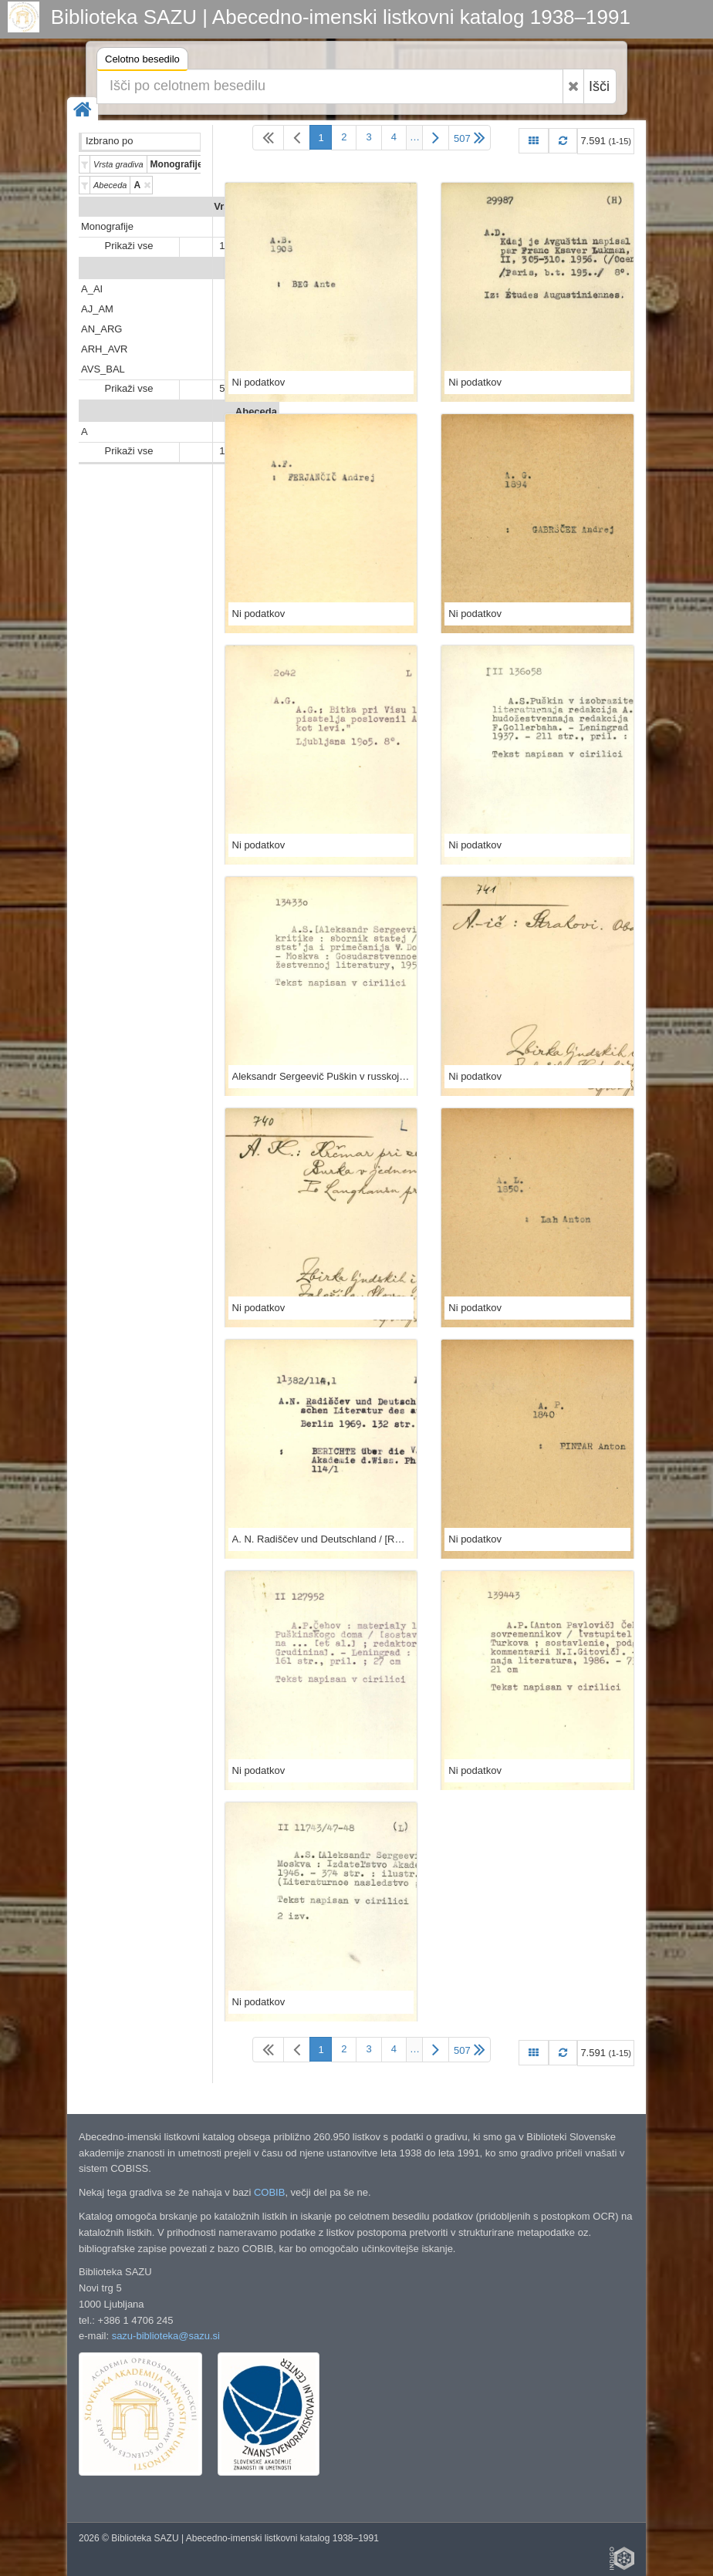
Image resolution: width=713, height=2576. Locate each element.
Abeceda (256, 411)
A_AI (92, 289)
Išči (599, 86)
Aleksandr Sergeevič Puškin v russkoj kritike (321, 1076)
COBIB (269, 2192)
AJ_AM (97, 309)
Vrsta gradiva (245, 206)
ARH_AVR (104, 349)
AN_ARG (101, 329)
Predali (260, 269)
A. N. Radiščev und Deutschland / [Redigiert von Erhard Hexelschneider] (321, 1539)
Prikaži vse (129, 245)
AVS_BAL (103, 369)
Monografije (107, 226)
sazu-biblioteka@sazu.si (166, 2336)
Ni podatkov (259, 382)
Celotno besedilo (142, 61)
